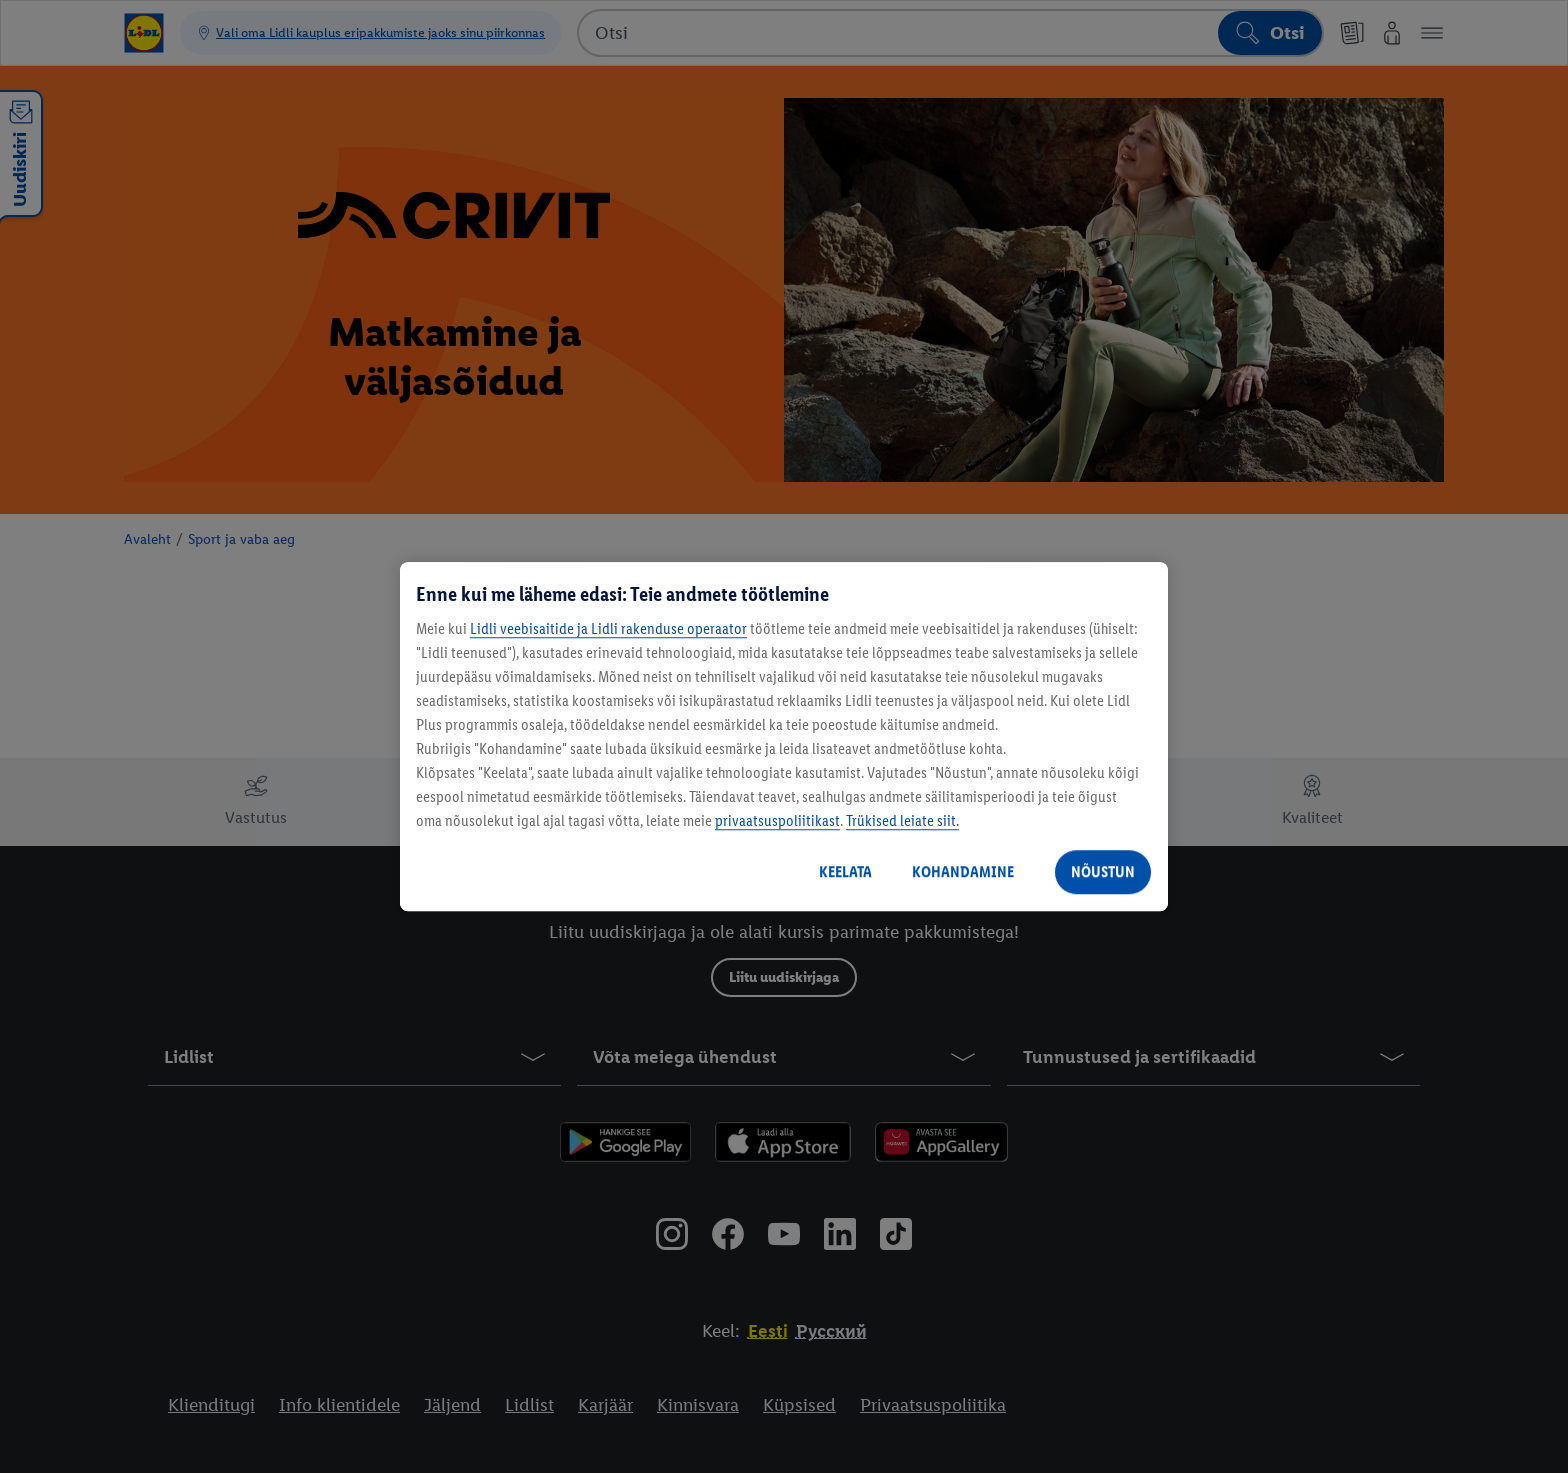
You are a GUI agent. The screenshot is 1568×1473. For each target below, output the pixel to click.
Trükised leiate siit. (902, 820)
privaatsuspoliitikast (777, 820)
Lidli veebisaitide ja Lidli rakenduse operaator (608, 628)
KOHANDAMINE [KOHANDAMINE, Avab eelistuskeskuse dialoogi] (963, 871)
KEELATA (845, 871)
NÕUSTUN (1103, 871)
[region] (784, 737)
